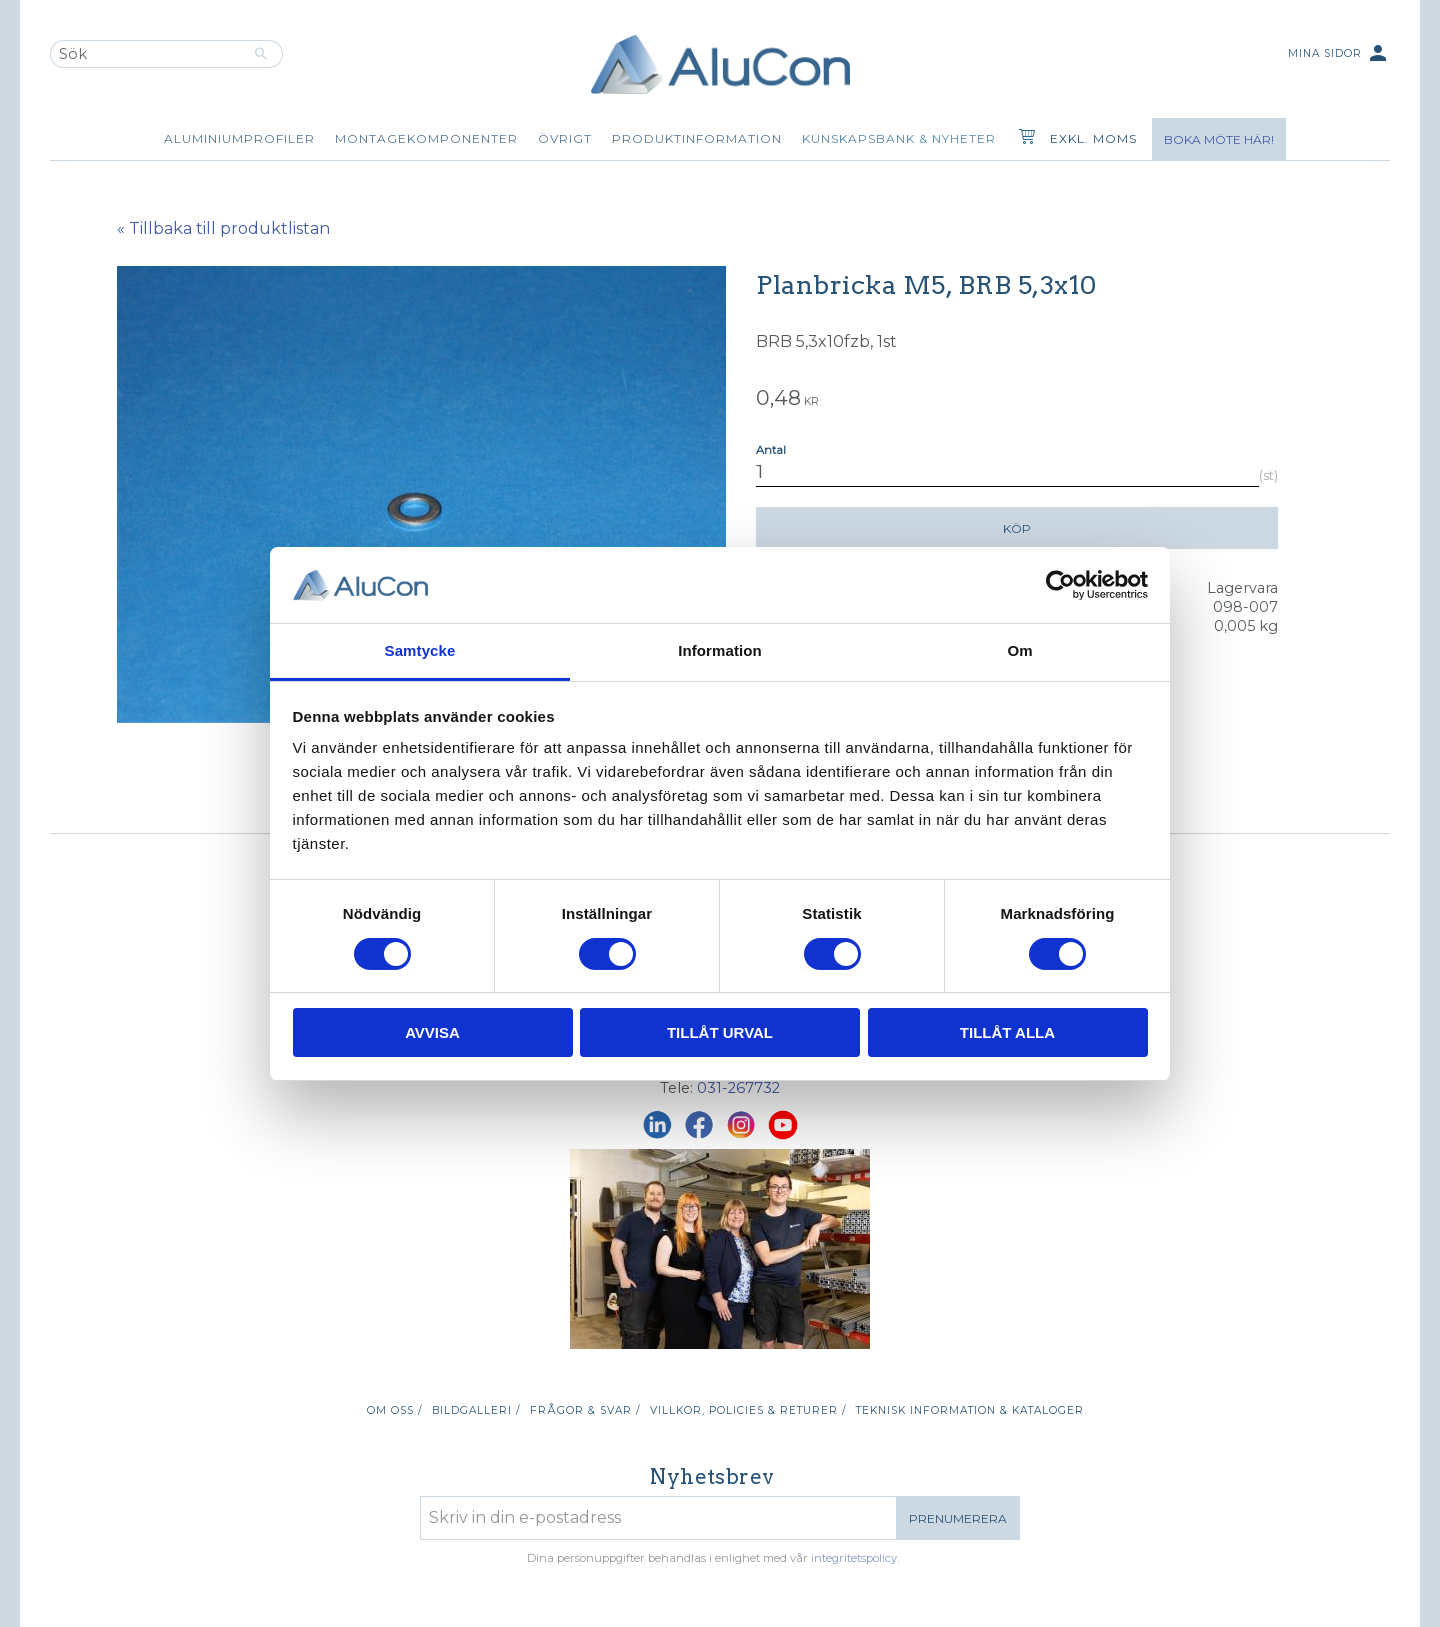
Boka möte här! (1219, 139)
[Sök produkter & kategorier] (145, 54)
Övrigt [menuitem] (565, 138)
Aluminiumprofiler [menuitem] (239, 138)
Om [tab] (1019, 650)
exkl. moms (1093, 138)
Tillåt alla (1007, 1032)
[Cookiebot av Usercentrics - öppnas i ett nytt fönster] (1060, 585)
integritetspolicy (854, 1558)
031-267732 (738, 1088)
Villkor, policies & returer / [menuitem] (748, 1410)
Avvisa (432, 1032)
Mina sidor (1339, 54)
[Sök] (261, 54)
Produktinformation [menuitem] (697, 138)
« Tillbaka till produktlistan (223, 228)
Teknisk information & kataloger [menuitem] (970, 1410)
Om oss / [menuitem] (394, 1410)
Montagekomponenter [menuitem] (426, 138)
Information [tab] (720, 650)
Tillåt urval (720, 1032)
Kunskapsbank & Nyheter (899, 138)
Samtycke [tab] (420, 650)
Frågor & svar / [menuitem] (585, 1410)
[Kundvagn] (1023, 139)
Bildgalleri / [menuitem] (476, 1410)
